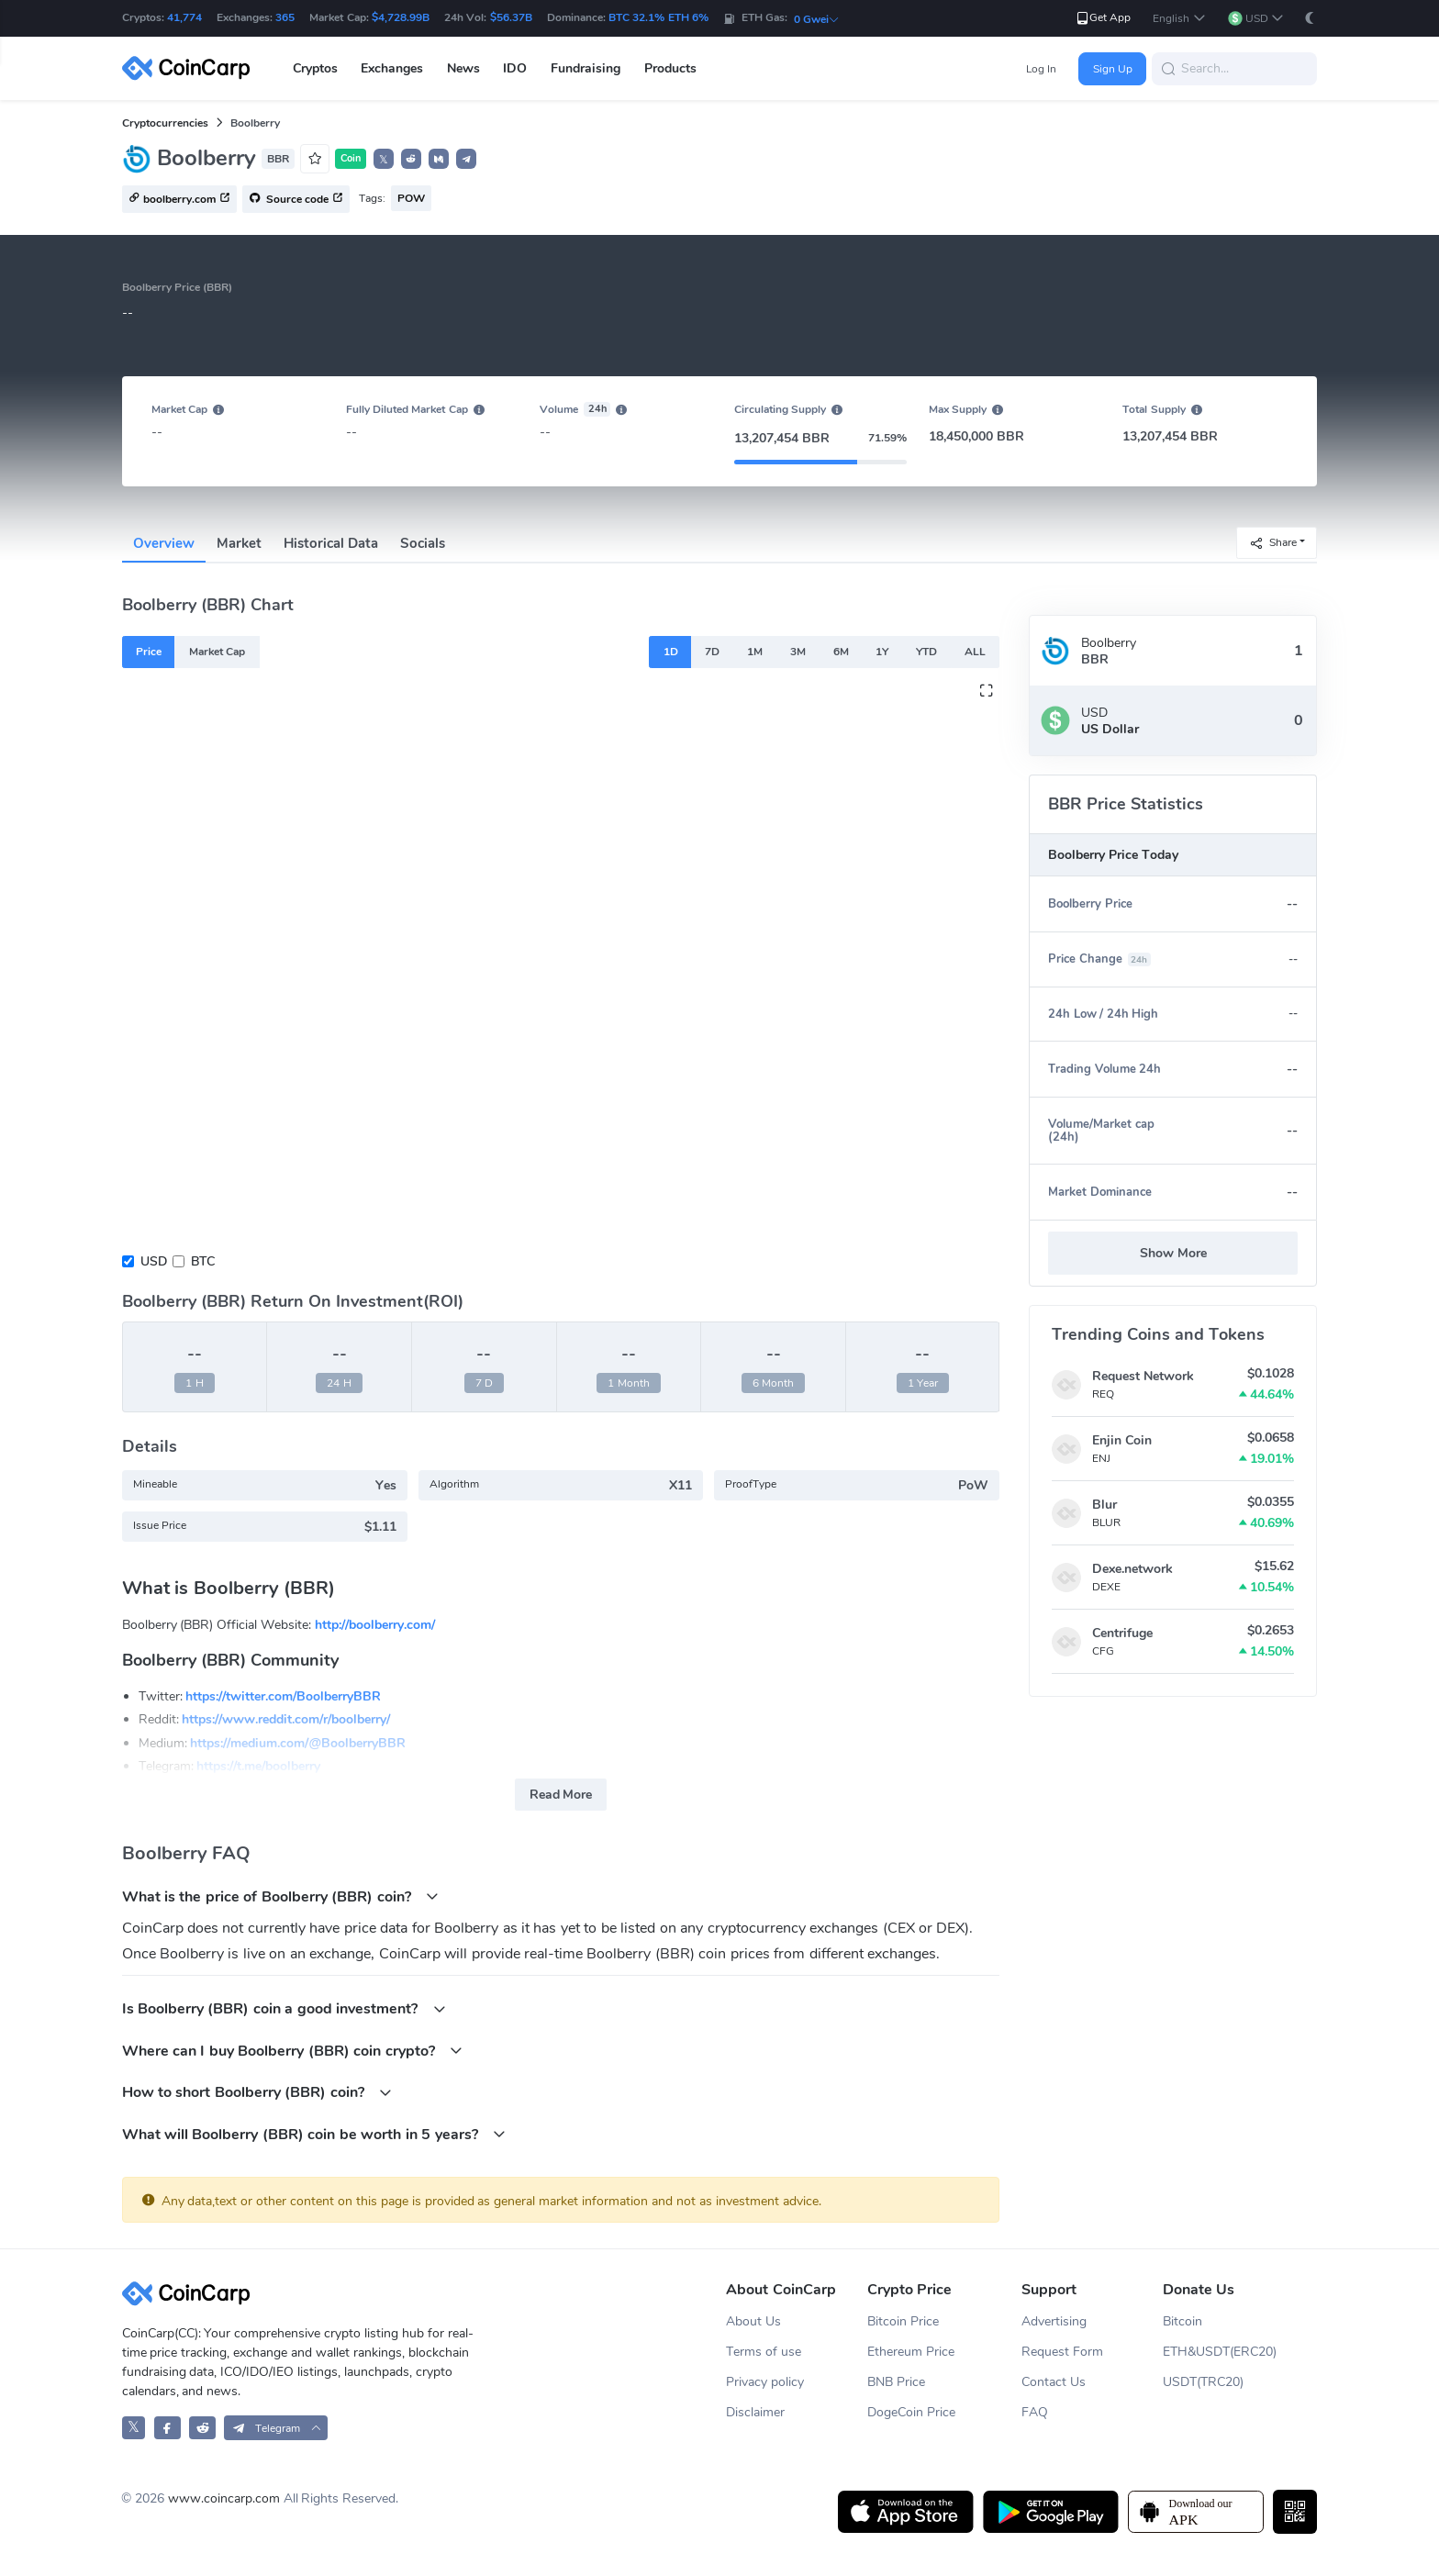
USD (153, 1261)
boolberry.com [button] (179, 200)
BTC (203, 1261)
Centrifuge (1122, 1633)
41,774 (184, 17)
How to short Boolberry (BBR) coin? (257, 2092)
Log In (1041, 68)
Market (239, 543)
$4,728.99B (400, 17)
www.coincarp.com (224, 2498)
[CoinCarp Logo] (191, 68)
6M (841, 651)
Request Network (1143, 1376)
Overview (164, 543)
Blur (1104, 1504)
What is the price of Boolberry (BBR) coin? (281, 1896)
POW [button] (411, 198)
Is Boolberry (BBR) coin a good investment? (284, 2008)
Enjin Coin (1122, 1440)
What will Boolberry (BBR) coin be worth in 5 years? (314, 2134)
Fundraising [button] (585, 68)
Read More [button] (561, 1794)
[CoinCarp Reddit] (202, 2427)
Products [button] (670, 68)
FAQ (1034, 2412)
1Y (882, 651)
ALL (975, 651)
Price (149, 651)
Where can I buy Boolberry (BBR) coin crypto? (292, 2050)
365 (285, 17)
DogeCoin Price (911, 2412)
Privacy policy (765, 2382)
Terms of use (763, 2351)
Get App (1103, 18)
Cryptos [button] (315, 68)
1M (755, 651)
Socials (422, 543)
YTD (926, 651)
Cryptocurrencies (165, 123)
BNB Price (896, 2382)
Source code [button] (296, 200)
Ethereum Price (910, 2351)
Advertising (1054, 2321)
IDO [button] (515, 68)
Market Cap (217, 651)
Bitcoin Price (903, 2321)
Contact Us (1053, 2382)
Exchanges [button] (392, 68)
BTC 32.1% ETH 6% (658, 17)
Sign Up (1112, 68)
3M (798, 651)
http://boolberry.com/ (375, 1625)
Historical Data (331, 543)
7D (712, 651)
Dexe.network (1132, 1569)
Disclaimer (755, 2412)
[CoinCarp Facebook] (167, 2427)
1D (671, 651)
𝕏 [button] (383, 159)
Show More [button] (1173, 1253)
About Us (753, 2321)
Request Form (1062, 2351)
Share (1273, 542)
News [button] (463, 68)
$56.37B (511, 17)
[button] (1179, 19)
